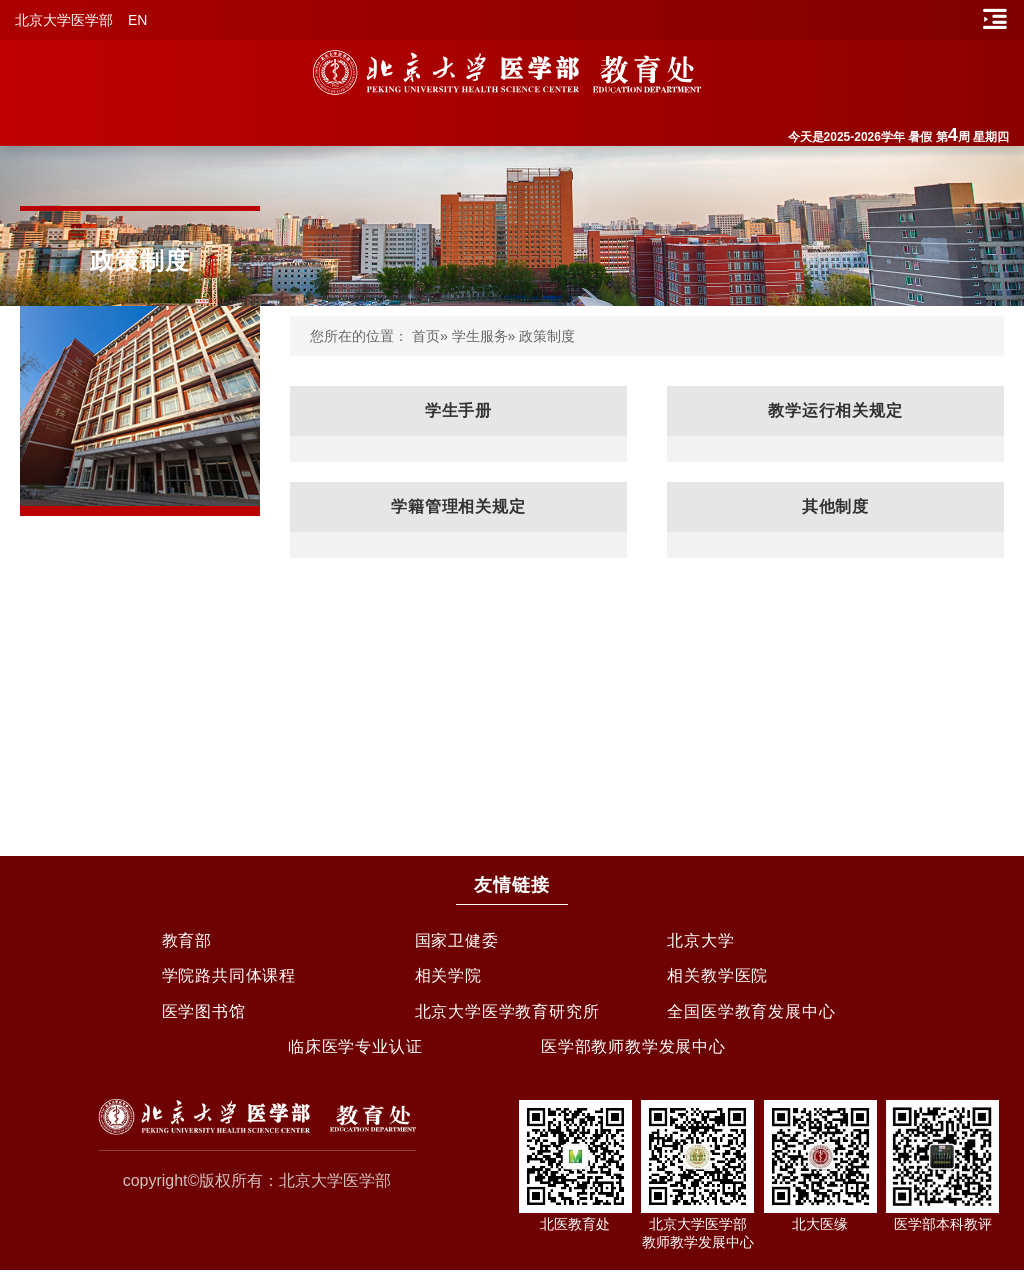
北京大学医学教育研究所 (507, 1012)
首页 (426, 336)
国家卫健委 (457, 940)
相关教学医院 (717, 976)
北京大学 (700, 940)
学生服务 (480, 336)
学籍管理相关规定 (458, 506)
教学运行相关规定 (835, 410)
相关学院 (448, 976)
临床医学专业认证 (355, 1048)
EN (137, 20)
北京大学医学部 (64, 20)
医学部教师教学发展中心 (633, 1048)
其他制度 (835, 506)
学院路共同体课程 (229, 976)
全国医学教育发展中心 (751, 1012)
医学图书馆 (204, 1012)
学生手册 (458, 410)
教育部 (187, 940)
